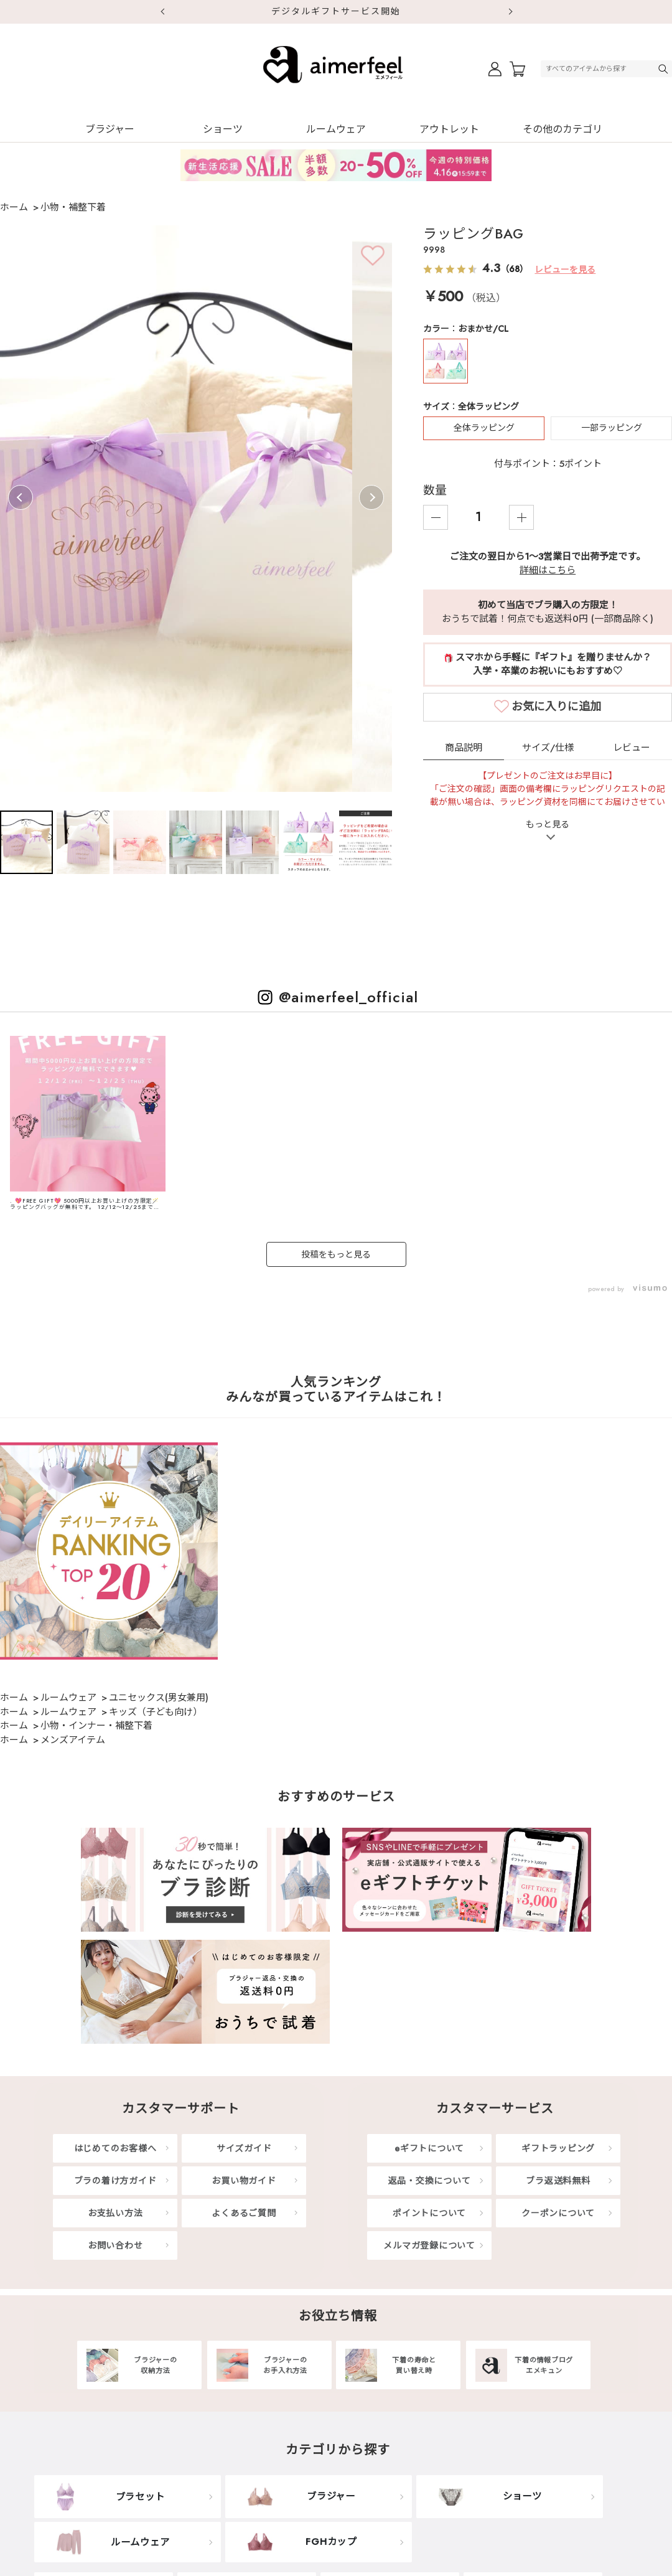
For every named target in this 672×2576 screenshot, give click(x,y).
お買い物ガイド (244, 2180)
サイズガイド (244, 2148)
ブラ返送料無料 (558, 2180)
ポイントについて (429, 2213)
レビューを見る (564, 269)
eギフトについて (429, 2148)
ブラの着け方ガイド (115, 2180)
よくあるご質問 (244, 2213)
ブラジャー (109, 129)
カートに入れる (559, 706)
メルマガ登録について (429, 2245)
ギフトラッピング (558, 2148)
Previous (20, 497)
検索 (664, 68)
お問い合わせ (115, 2245)
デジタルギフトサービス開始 (336, 11)
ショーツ (223, 129)
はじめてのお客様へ (115, 2148)
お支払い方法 (115, 2213)
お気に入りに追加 (556, 743)
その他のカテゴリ (562, 129)
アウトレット (449, 129)
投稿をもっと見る (336, 1254)
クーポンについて (558, 2213)
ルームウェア (336, 129)
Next (510, 12)
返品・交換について (429, 2180)
